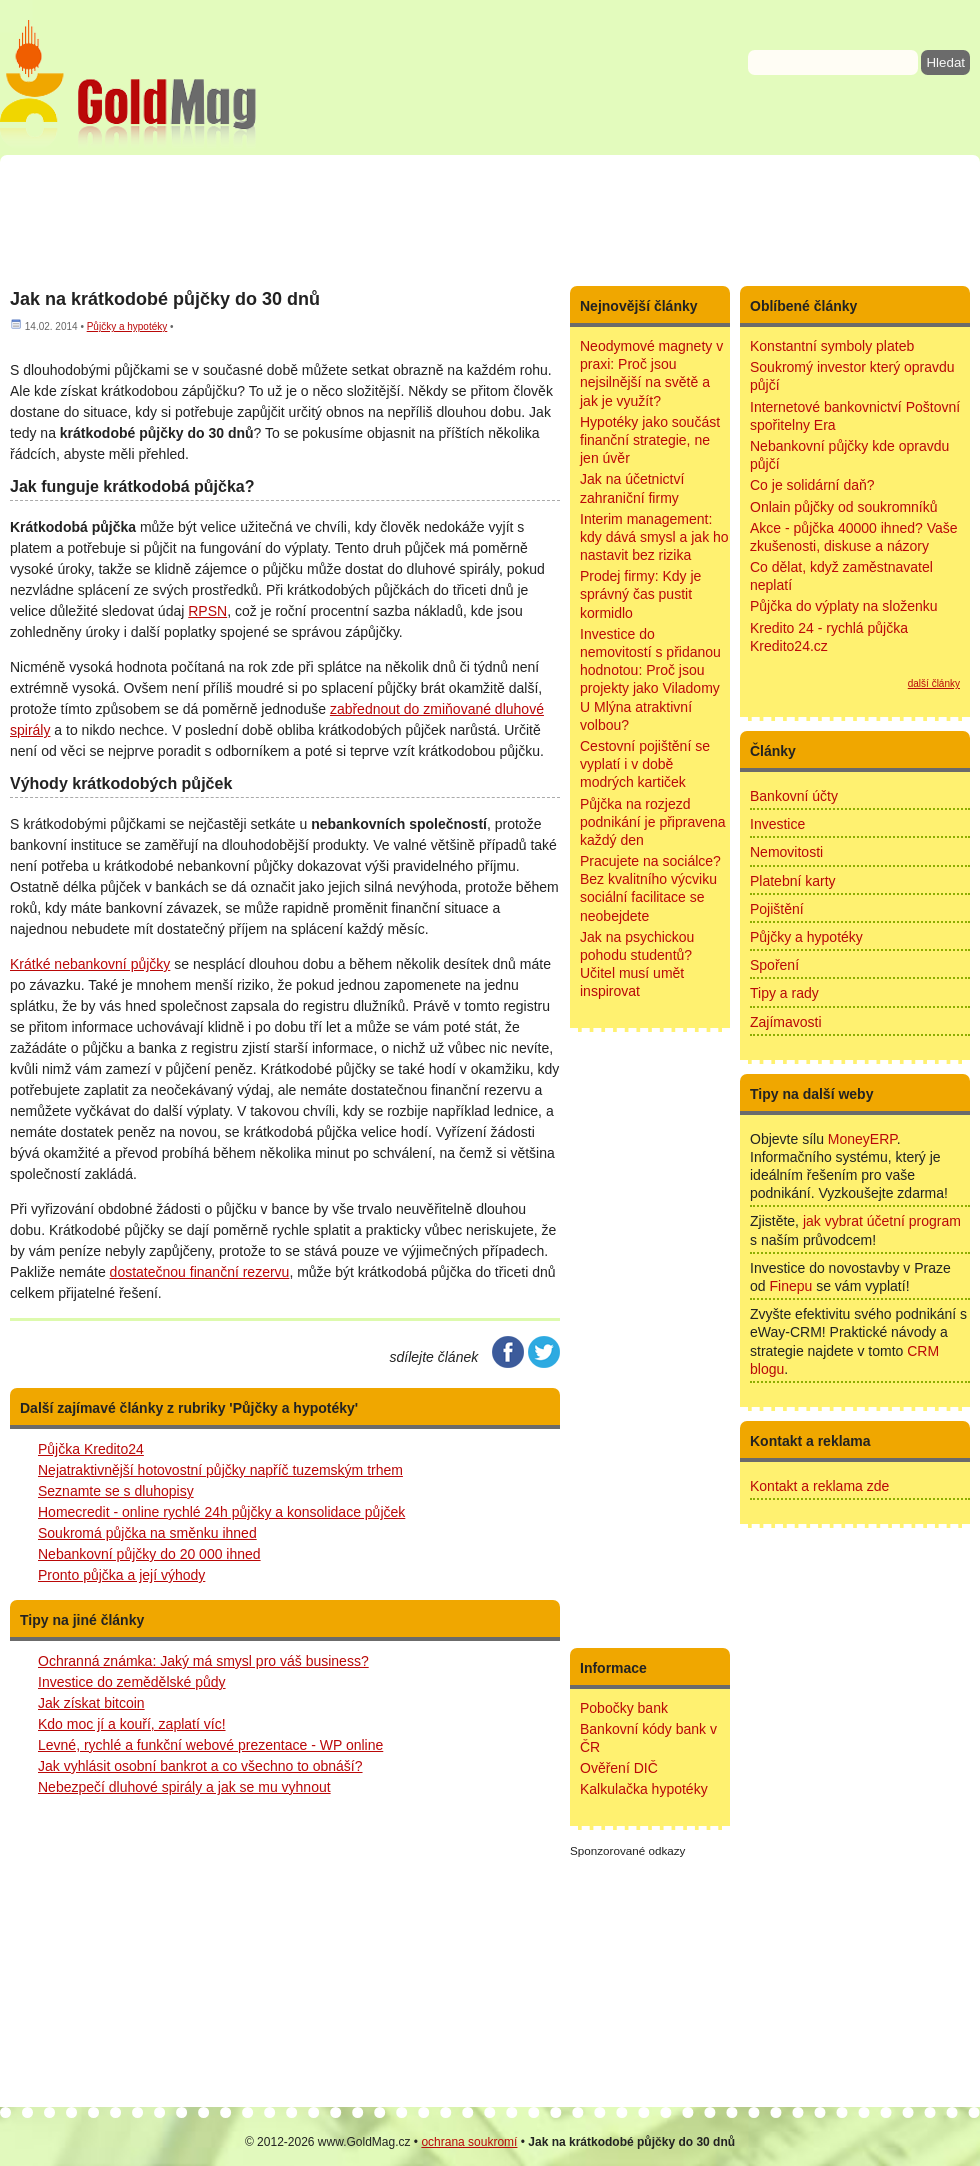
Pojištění (777, 909)
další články (934, 683)
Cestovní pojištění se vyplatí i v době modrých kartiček (645, 764)
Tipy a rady (784, 993)
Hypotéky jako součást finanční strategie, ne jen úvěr (650, 440)
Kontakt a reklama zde (819, 1486)
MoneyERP (862, 1139)
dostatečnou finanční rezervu (200, 1272)
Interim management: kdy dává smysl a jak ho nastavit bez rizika (654, 537)
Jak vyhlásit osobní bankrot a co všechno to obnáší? (200, 1766)
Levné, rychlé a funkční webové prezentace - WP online (210, 1745)
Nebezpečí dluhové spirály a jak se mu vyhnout (184, 1787)
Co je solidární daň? (812, 485)
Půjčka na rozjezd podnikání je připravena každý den (653, 822)
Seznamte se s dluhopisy (116, 1491)
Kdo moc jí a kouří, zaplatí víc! (132, 1724)
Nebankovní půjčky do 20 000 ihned (149, 1554)
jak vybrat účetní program (882, 1221)
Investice (777, 824)
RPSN (207, 611)
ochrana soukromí (469, 2142)
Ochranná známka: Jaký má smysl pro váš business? (203, 1661)
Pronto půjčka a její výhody (121, 1575)
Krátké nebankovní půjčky (90, 964)
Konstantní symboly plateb (832, 346)
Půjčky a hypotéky (127, 326)
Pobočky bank (624, 1708)
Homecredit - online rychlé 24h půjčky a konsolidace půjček (221, 1512)
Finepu (790, 1286)
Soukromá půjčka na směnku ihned (147, 1533)
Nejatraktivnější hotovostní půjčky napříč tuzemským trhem (220, 1470)
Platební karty (793, 881)
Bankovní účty (794, 796)
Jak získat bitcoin (91, 1703)
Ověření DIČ (619, 1768)
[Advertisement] (490, 220)
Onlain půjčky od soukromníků (844, 507)
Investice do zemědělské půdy (132, 1682)
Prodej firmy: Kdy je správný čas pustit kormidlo (640, 594)
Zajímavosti (786, 1022)
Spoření (774, 965)
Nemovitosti (786, 852)
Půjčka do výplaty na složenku (844, 606)
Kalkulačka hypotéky (644, 1789)
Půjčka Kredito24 (91, 1449)
